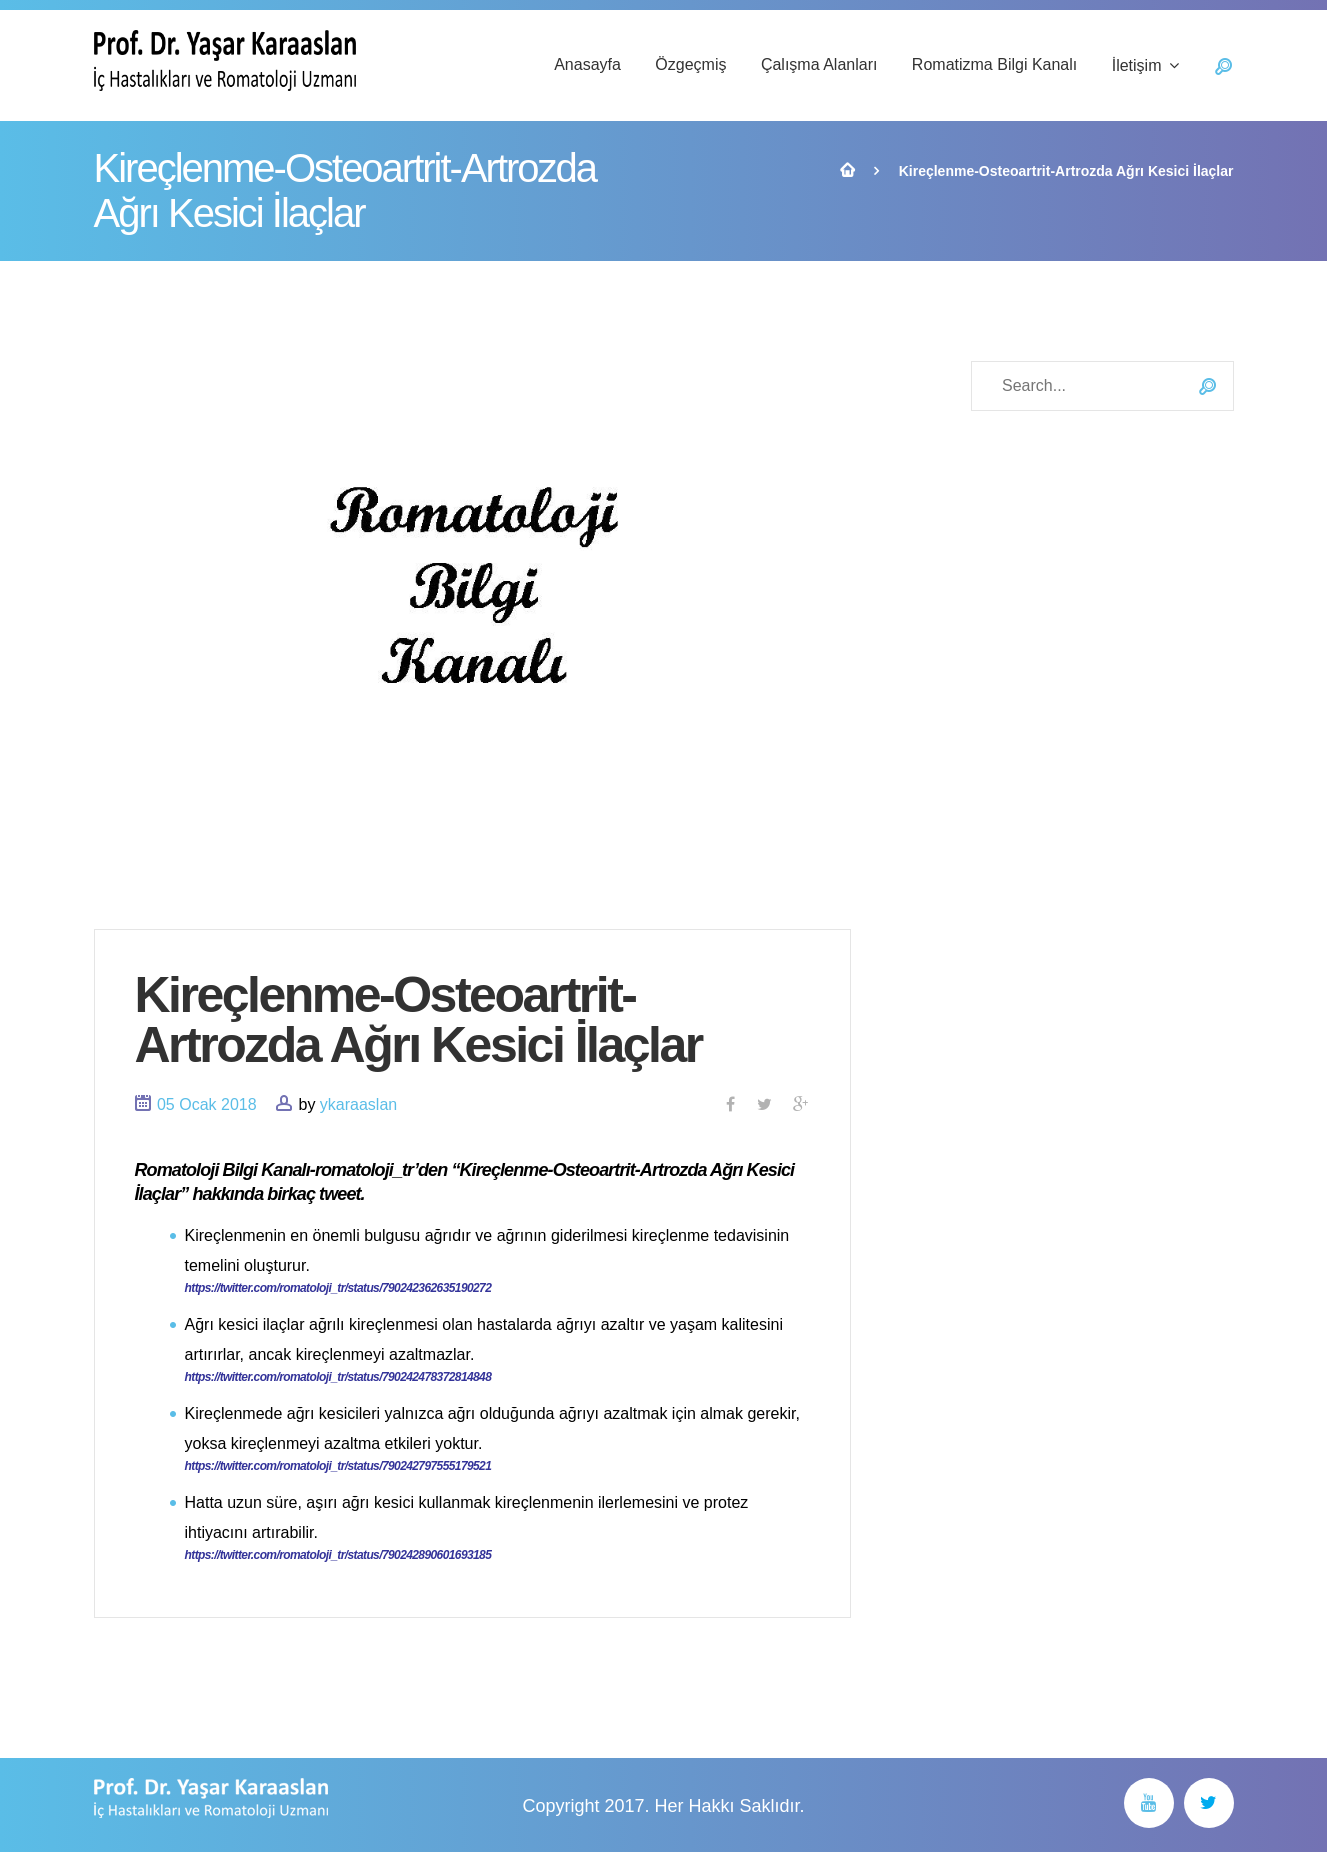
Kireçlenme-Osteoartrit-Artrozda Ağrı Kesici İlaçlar (418, 1020)
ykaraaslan (358, 1104)
